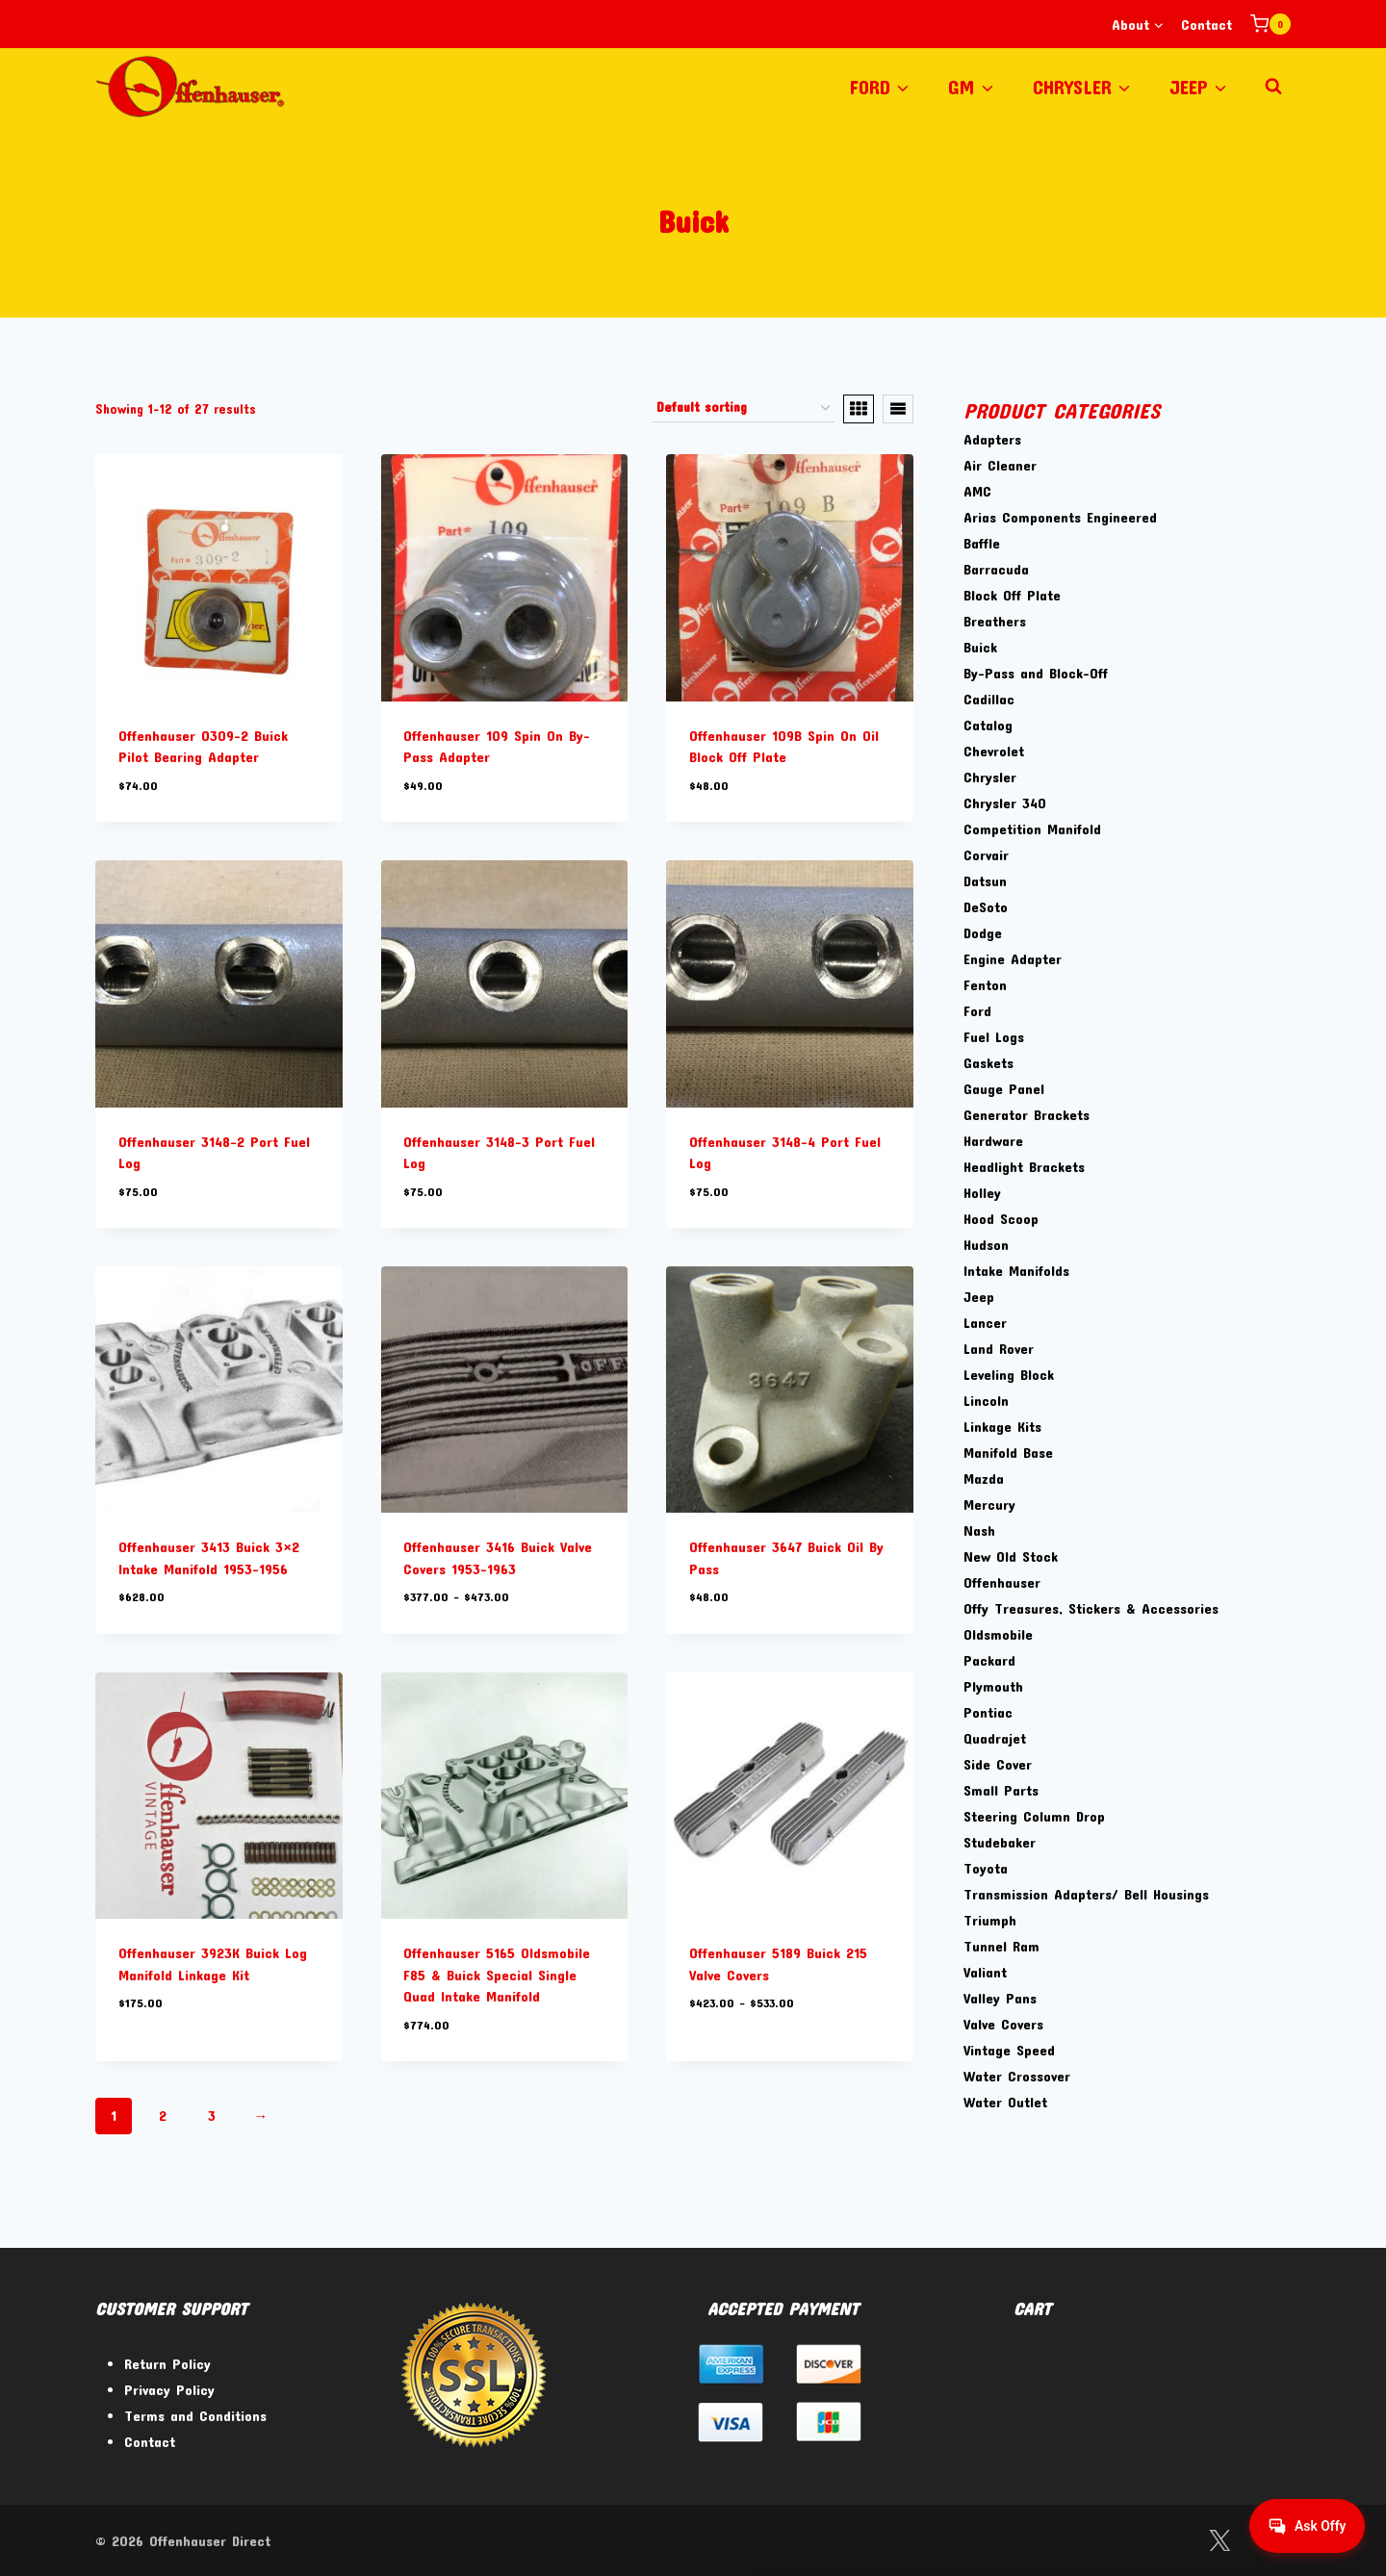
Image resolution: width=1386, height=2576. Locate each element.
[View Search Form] (1273, 86)
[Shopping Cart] (1270, 24)
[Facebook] (1170, 2541)
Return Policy (167, 2363)
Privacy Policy (169, 2389)
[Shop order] (743, 408)
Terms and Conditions (195, 2415)
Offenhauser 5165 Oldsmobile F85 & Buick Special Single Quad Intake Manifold (496, 1974)
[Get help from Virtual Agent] (1304, 2526)
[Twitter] (1219, 2541)
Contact (1206, 24)
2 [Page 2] (163, 2115)
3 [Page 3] (212, 2115)
